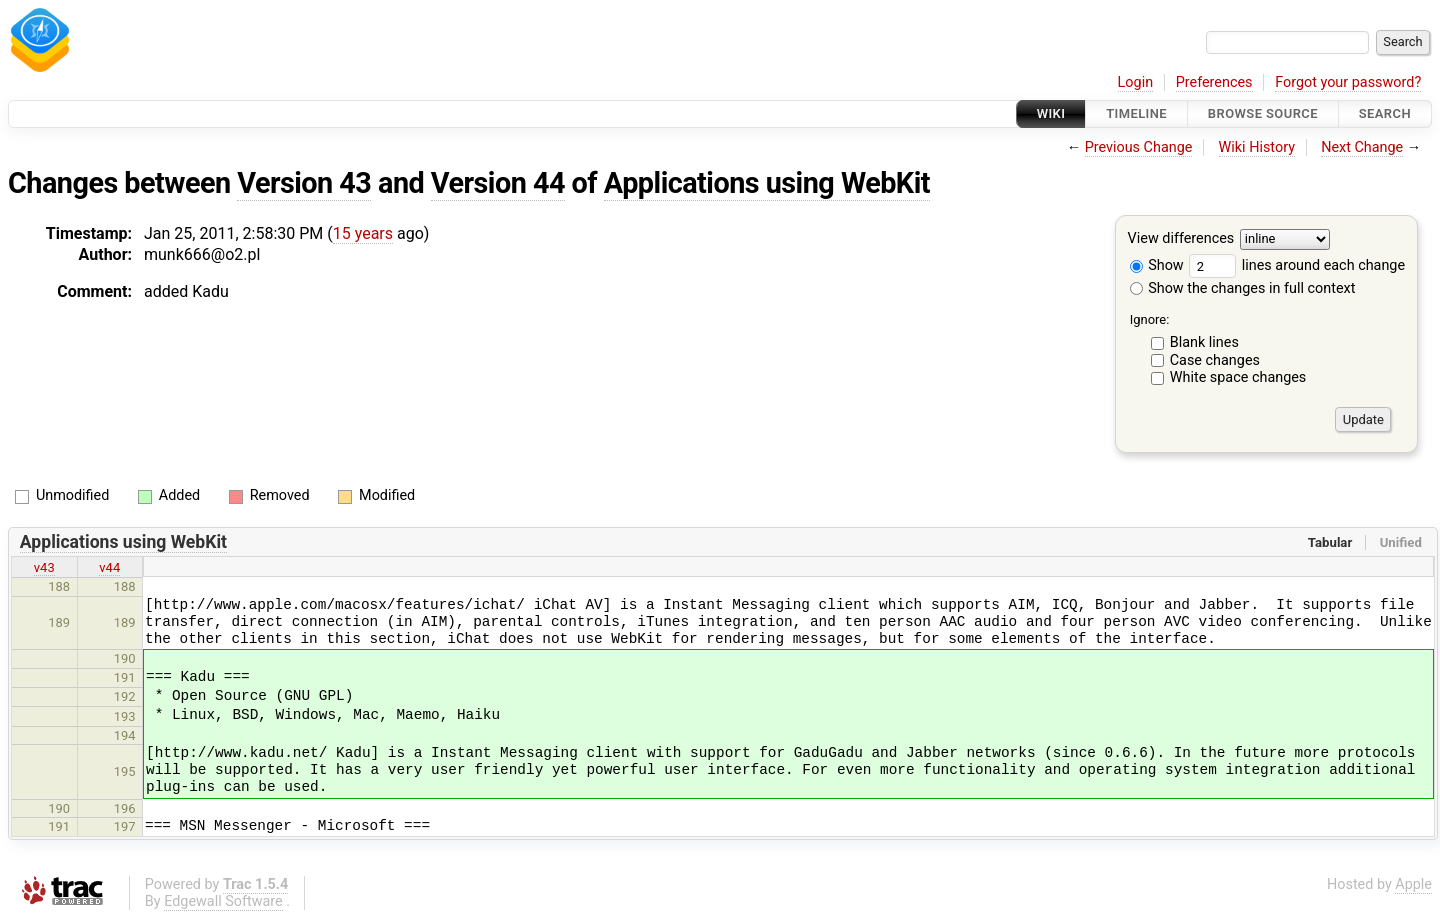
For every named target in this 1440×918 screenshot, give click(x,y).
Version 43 (304, 183)
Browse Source (1263, 113)
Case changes (1215, 360)
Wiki (1051, 113)
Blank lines (1204, 342)
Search (1385, 113)
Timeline (1136, 113)
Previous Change (1139, 147)
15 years (363, 233)
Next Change (1362, 147)
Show (1157, 265)
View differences (1181, 239)
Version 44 (498, 183)
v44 (109, 567)
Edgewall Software (223, 901)
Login (1136, 82)
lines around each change (1297, 265)
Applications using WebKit (767, 183)
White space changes (1238, 377)
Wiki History (1257, 147)
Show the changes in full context (1243, 288)
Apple (1413, 884)
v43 (44, 567)
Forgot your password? (1348, 82)
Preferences (1214, 82)
